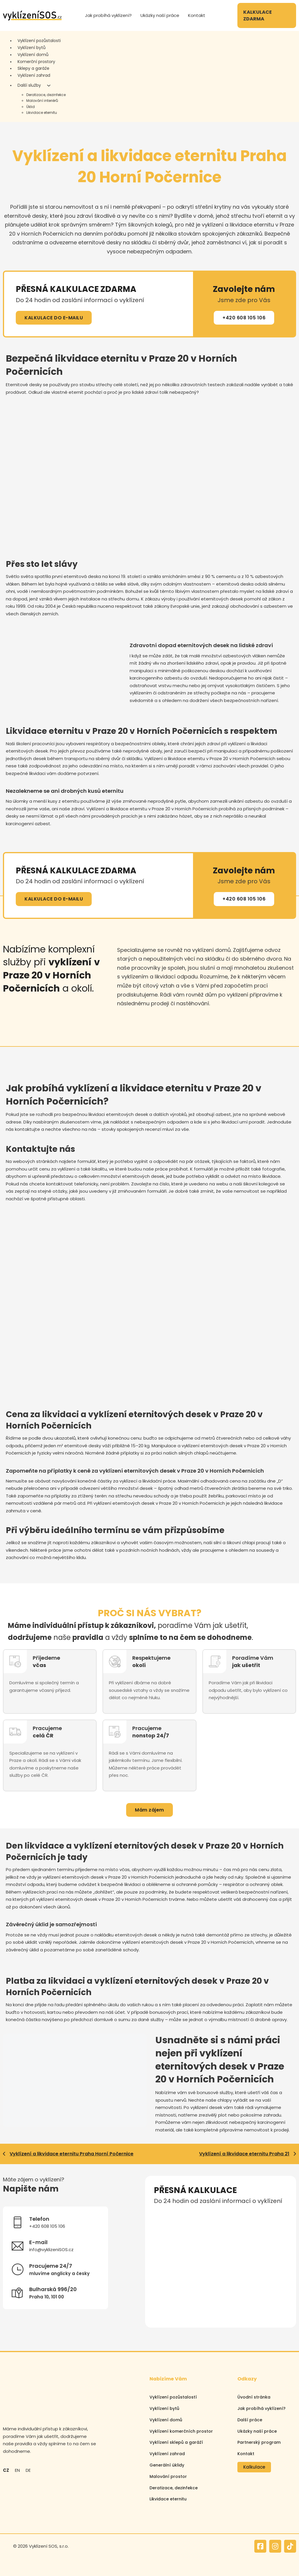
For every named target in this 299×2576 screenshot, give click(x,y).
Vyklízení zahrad (34, 75)
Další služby (29, 85)
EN (17, 2470)
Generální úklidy (167, 2465)
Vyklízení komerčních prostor (181, 2431)
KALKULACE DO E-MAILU (54, 317)
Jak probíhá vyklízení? (108, 15)
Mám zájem (149, 1810)
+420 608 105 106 (243, 317)
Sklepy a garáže (33, 68)
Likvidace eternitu (41, 112)
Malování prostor (168, 2476)
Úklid (30, 106)
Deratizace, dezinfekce (46, 94)
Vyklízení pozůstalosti (39, 40)
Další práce (249, 2420)
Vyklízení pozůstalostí (173, 2397)
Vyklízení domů (33, 55)
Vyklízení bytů (32, 47)
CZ (6, 2470)
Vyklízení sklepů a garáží (176, 2442)
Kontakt (196, 15)
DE (28, 2470)
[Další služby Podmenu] (49, 85)
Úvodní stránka (253, 2397)
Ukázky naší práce (159, 15)
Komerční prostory (36, 62)
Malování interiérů (42, 100)
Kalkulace (254, 2467)
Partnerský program (259, 2442)
